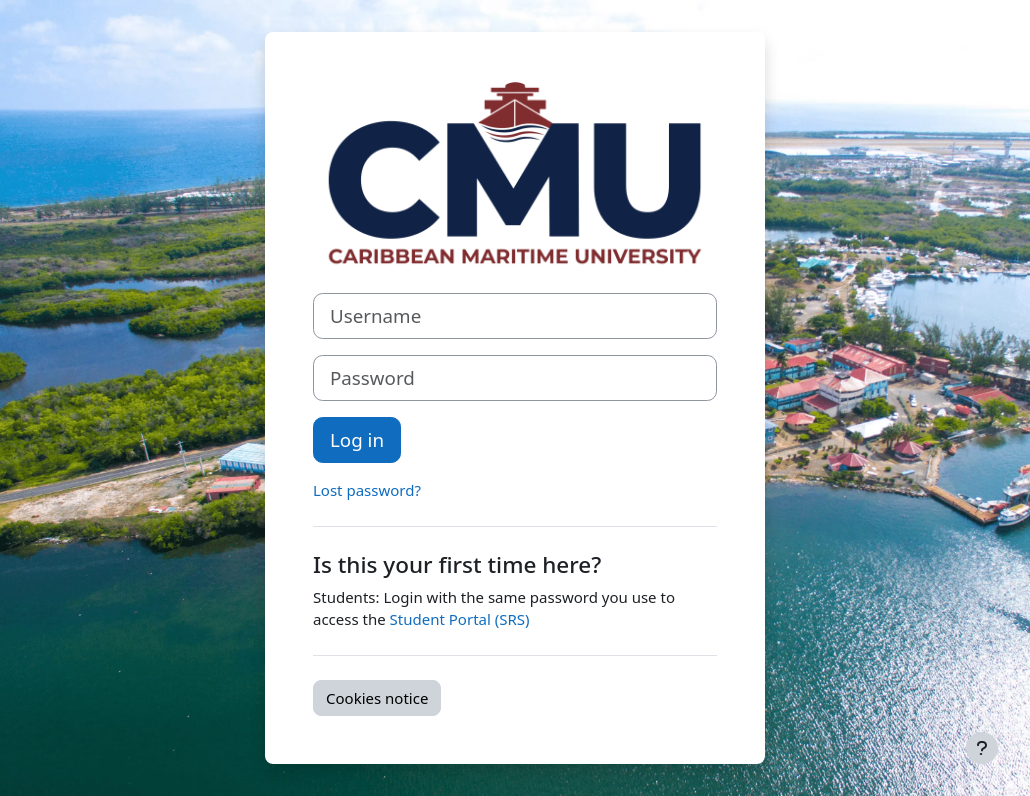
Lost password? (367, 490)
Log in (357, 439)
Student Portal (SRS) (460, 619)
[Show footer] (982, 748)
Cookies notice (377, 698)
